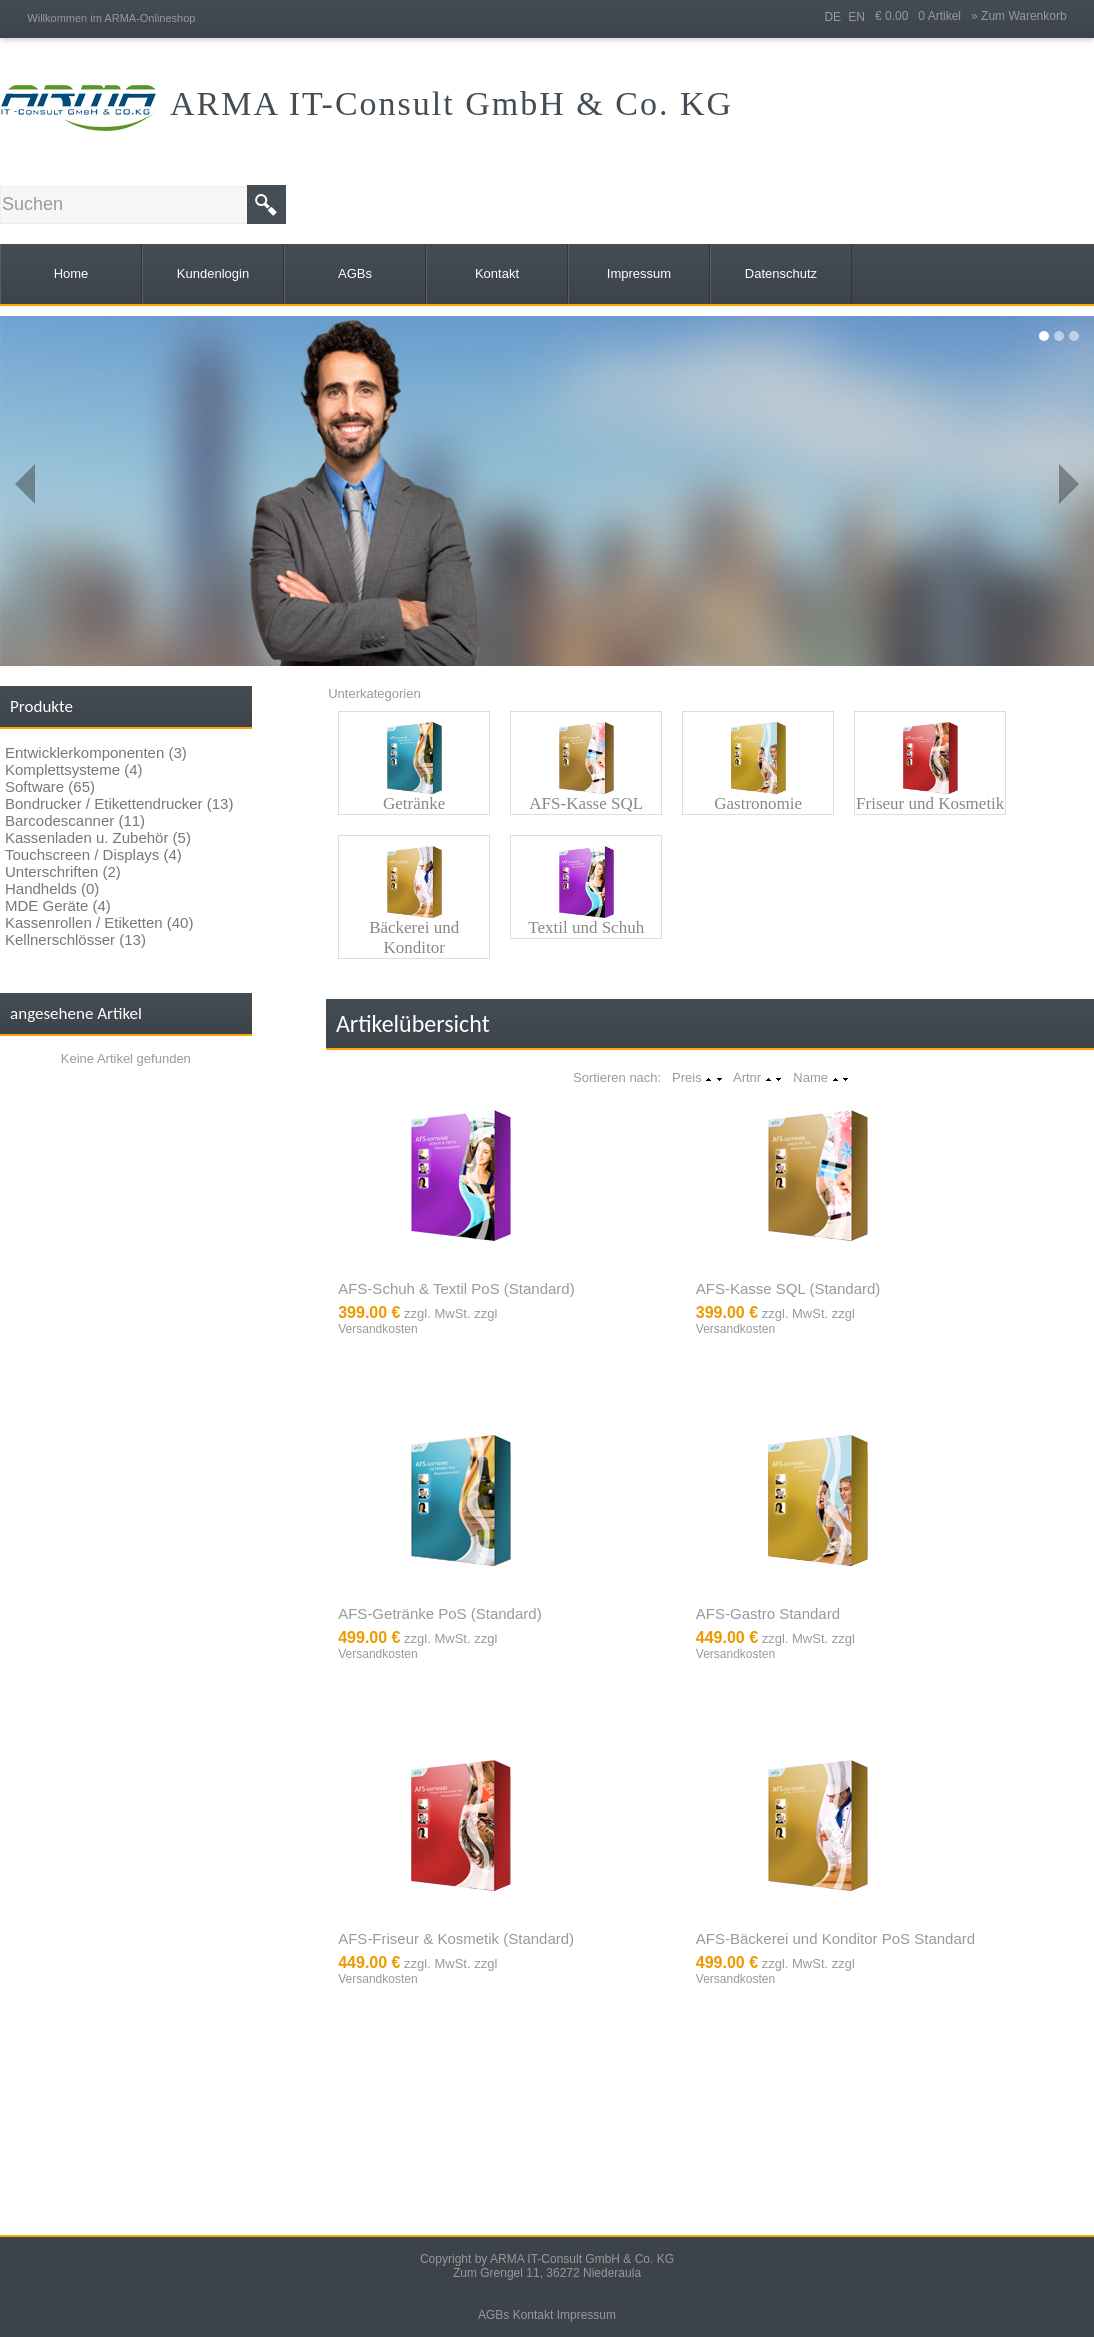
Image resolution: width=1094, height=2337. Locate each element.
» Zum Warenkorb (1019, 16)
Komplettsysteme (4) (74, 769)
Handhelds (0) (52, 888)
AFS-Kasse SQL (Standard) (788, 1288)
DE (832, 17)
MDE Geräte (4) (58, 905)
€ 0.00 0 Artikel (923, 16)
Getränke (414, 803)
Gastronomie (758, 803)
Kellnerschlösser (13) (75, 939)
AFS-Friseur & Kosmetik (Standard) (456, 1938)
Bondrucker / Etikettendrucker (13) (119, 803)
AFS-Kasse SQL (586, 803)
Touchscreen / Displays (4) (93, 854)
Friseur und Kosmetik (930, 803)
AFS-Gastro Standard (768, 1613)
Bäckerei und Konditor (414, 937)
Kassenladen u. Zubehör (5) (98, 837)
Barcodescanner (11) (75, 820)
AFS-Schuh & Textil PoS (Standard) (456, 1288)
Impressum (586, 2315)
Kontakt (533, 2315)
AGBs (493, 2315)
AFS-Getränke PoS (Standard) (439, 1613)
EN (856, 17)
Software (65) (50, 786)
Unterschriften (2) (63, 871)
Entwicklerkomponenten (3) (96, 752)
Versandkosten (377, 1329)
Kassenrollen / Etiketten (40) (99, 922)
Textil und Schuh (586, 927)
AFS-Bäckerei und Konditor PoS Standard (835, 1938)
